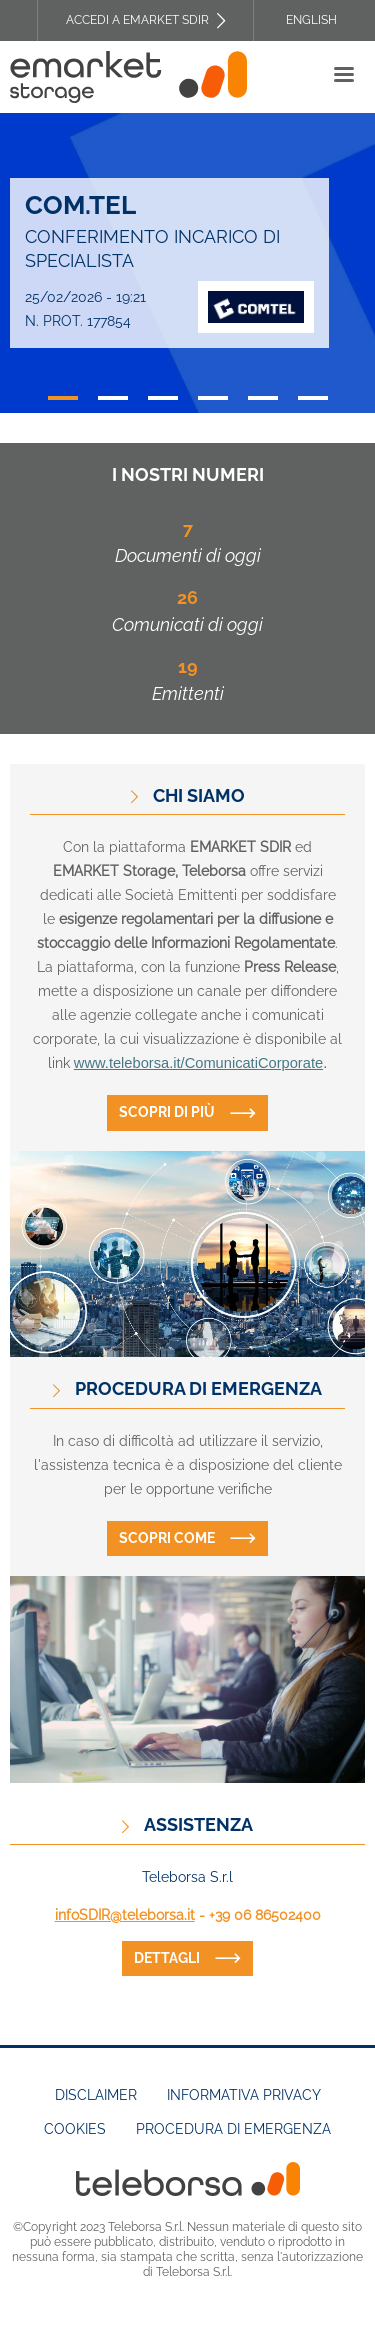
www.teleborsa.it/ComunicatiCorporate (198, 1063)
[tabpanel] (187, 263)
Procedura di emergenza (233, 2129)
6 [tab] (313, 398)
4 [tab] (213, 398)
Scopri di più (167, 1112)
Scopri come (167, 1538)
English (311, 20)
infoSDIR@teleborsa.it (125, 1915)
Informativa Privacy (244, 2095)
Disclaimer (96, 2095)
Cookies (75, 2129)
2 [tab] (113, 398)
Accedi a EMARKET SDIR (137, 20)
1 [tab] (63, 398)
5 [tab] (263, 398)
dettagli (167, 1958)
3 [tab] (163, 398)
